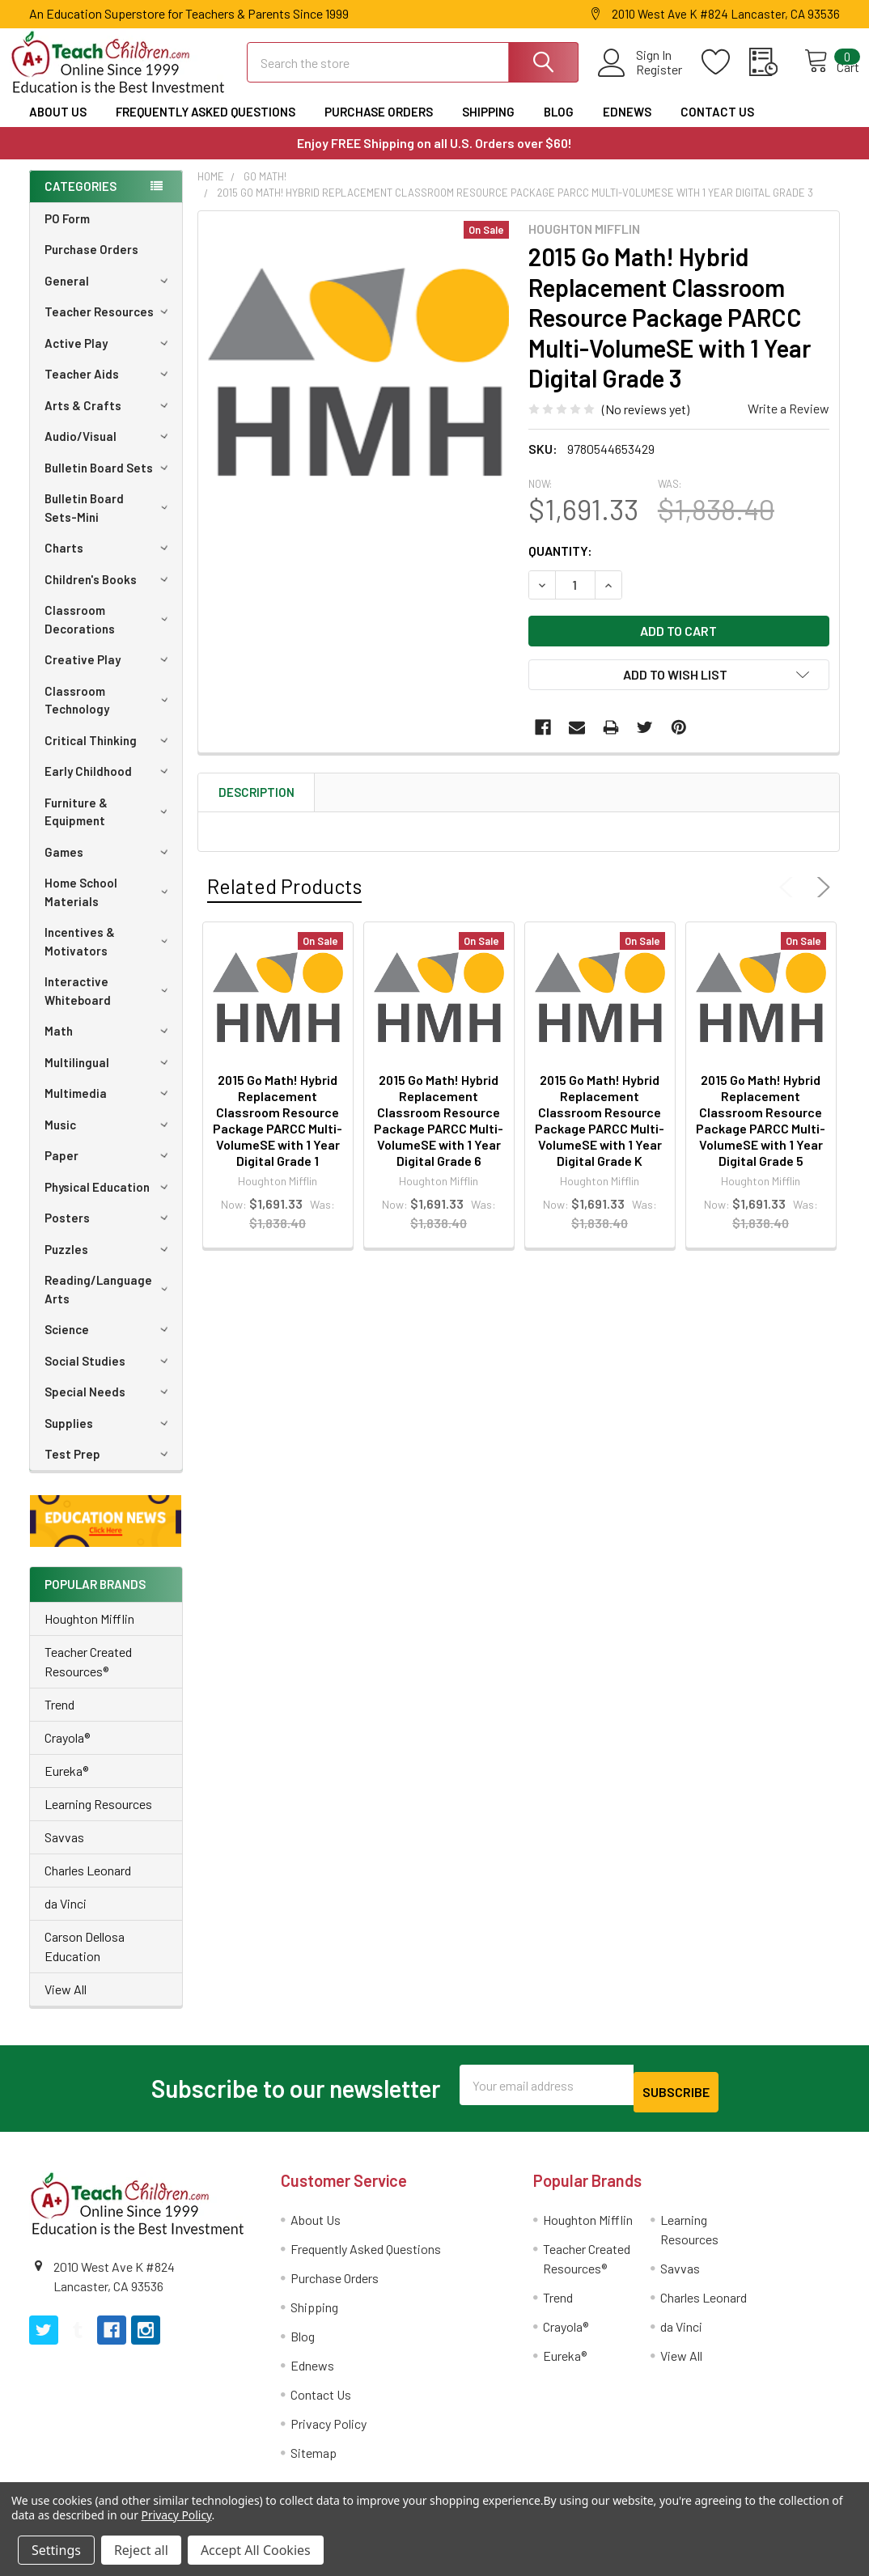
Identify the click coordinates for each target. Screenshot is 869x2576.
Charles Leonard (88, 1884)
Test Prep (109, 1468)
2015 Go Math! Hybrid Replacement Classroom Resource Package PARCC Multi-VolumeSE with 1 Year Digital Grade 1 (277, 1135)
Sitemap (313, 2460)
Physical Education (109, 1201)
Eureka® (66, 1785)
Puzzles (109, 1263)
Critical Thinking (109, 755)
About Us (58, 126)
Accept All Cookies (256, 2550)
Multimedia (109, 1107)
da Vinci (66, 1918)
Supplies (109, 1437)
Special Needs (109, 1406)
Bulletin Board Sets (109, 482)
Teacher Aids (109, 388)
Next (820, 902)
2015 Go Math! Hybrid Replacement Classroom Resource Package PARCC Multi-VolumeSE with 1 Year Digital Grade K (599, 1135)
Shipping (488, 126)
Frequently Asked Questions (205, 126)
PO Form (67, 233)
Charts (109, 562)
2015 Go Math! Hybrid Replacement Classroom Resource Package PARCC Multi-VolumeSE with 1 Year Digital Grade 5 (760, 1135)
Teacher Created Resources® (88, 1676)
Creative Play (109, 674)
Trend (59, 1719)
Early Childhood (109, 785)
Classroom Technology (109, 714)
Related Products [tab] (284, 900)
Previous (789, 902)
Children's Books (109, 594)
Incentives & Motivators (109, 955)
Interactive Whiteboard (109, 1005)
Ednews (627, 126)
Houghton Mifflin (89, 1633)
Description (256, 806)
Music (109, 1139)
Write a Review (788, 422)
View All (66, 2003)
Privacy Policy (328, 2430)
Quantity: (560, 565)
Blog (559, 126)
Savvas (64, 1851)
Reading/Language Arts (109, 1303)
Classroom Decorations (109, 633)
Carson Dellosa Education (85, 1960)
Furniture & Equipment (109, 826)
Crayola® (67, 1752)
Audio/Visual (109, 450)
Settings (56, 2550)
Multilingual (109, 1077)
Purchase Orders (378, 126)
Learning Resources (98, 1818)
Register (641, 79)
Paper (109, 1170)
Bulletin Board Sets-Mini (109, 522)
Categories (81, 200)
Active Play (109, 357)
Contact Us (717, 126)
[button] (106, 1536)
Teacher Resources (109, 326)
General (109, 295)
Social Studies (109, 1375)
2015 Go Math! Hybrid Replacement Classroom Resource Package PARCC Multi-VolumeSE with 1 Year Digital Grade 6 (438, 1135)
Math (109, 1045)
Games (109, 866)
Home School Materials (109, 906)
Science (109, 1344)
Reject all (141, 2550)
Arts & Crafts (109, 420)
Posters (109, 1232)
